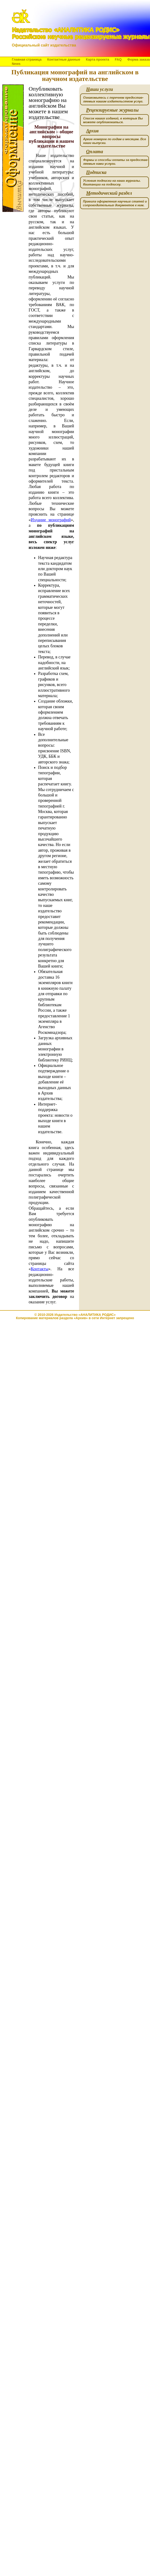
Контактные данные (63, 59)
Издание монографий (51, 520)
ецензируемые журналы (112, 110)
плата (94, 151)
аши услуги (99, 89)
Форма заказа (138, 59)
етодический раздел (109, 193)
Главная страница (26, 59)
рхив (92, 130)
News (16, 64)
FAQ (118, 59)
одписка (96, 172)
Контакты (39, 1269)
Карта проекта (97, 59)
